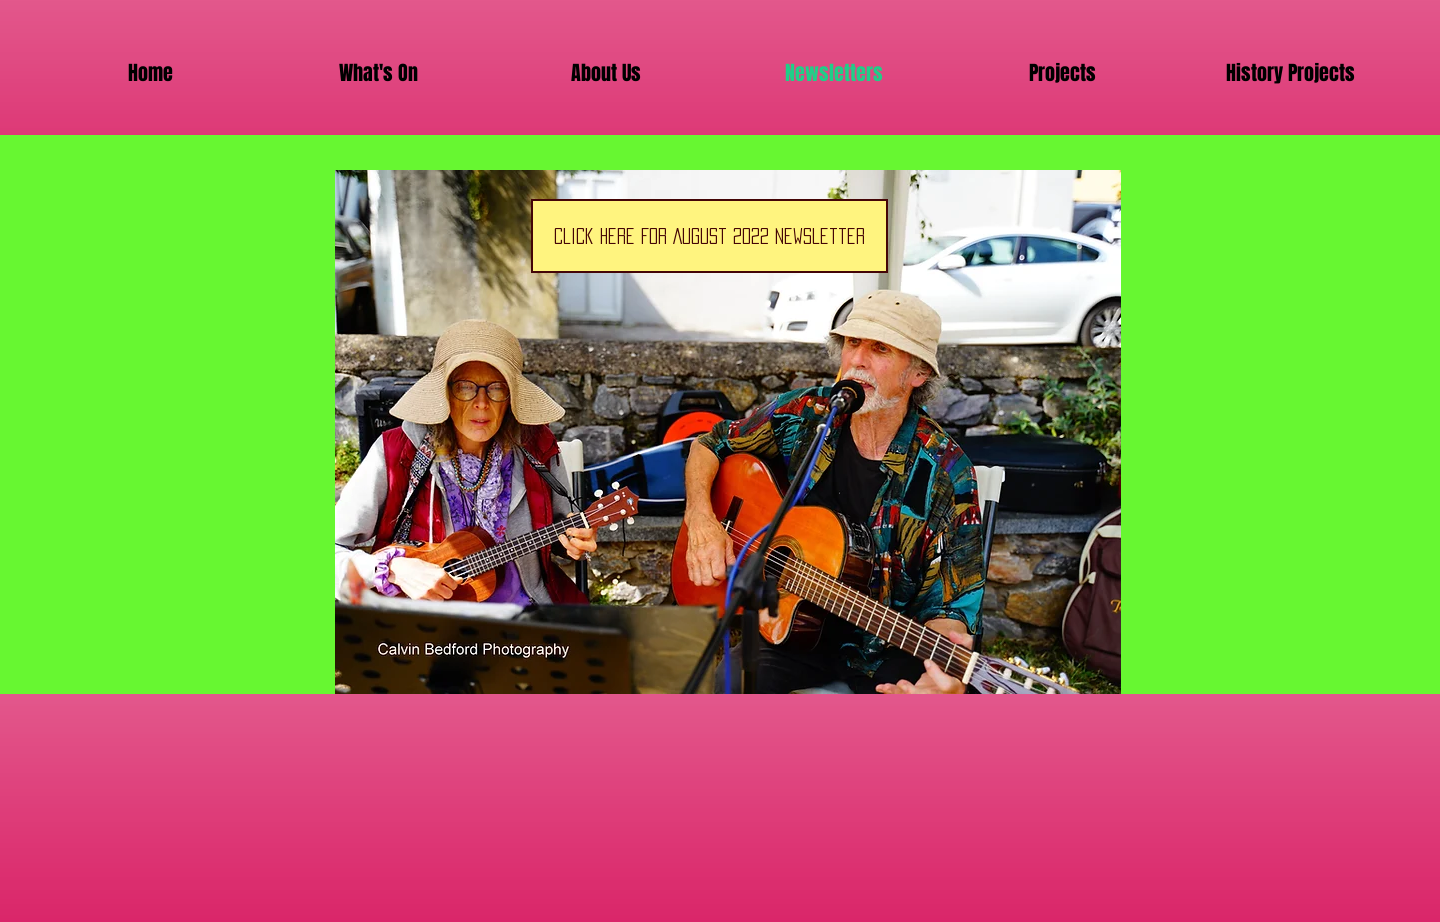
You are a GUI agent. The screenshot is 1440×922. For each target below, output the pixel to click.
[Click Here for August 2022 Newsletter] (709, 236)
